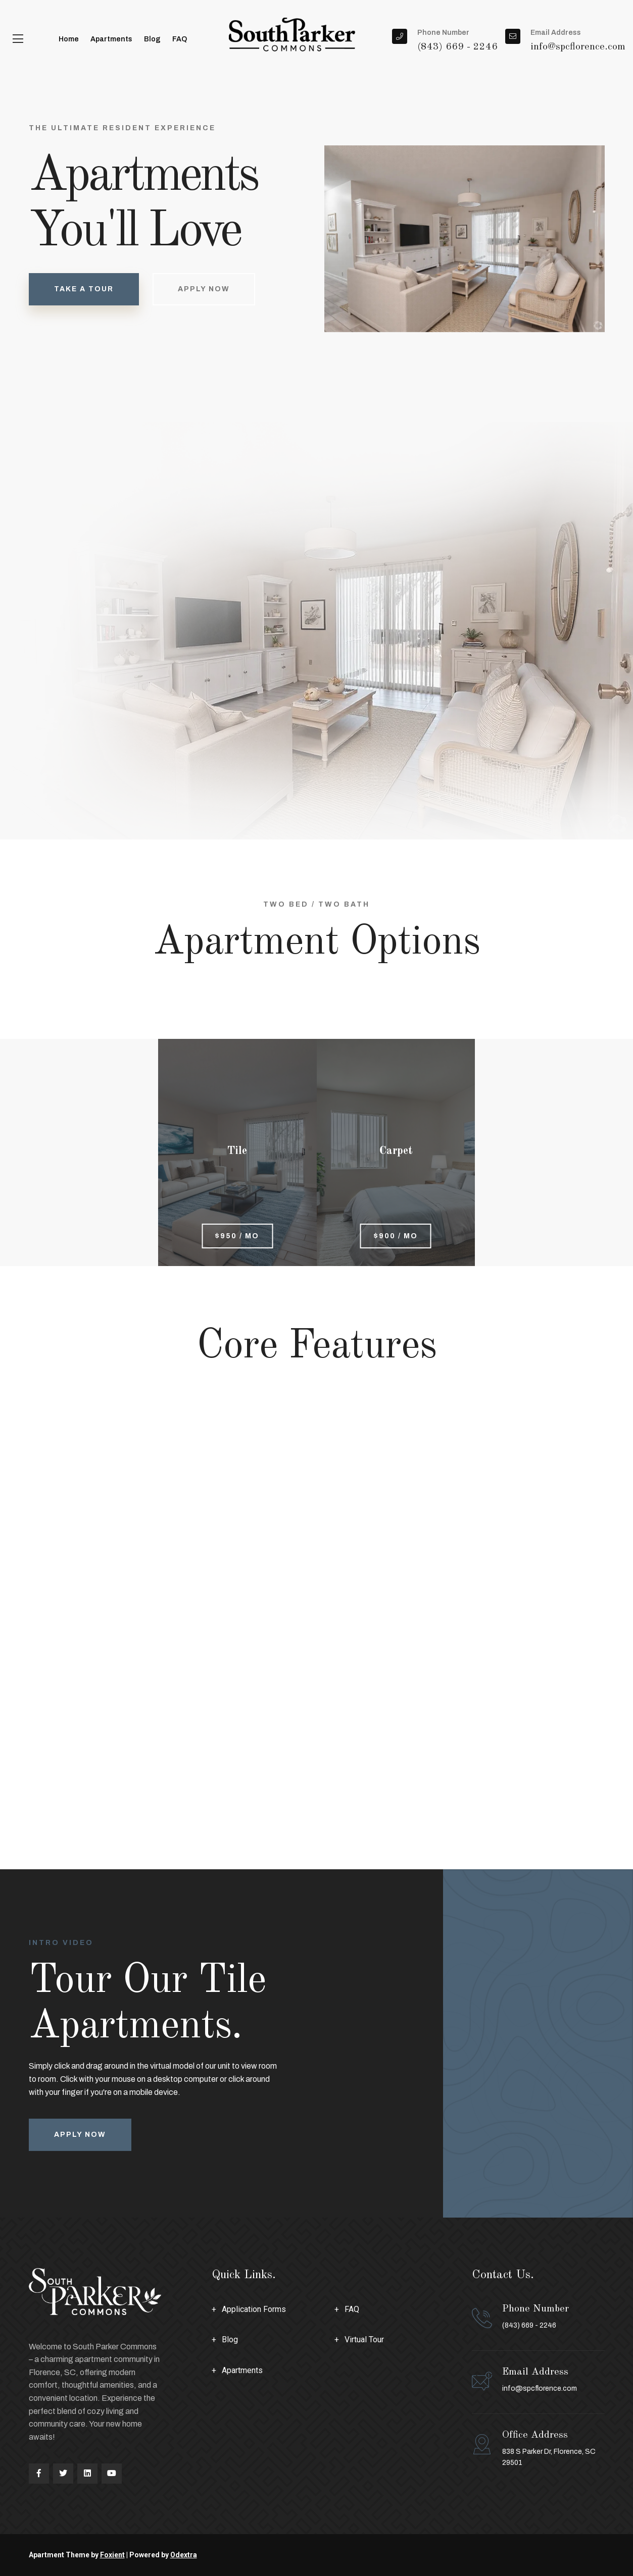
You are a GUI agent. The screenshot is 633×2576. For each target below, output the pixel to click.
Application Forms (254, 2309)
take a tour (84, 289)
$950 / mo (237, 1236)
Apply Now (204, 289)
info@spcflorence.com (539, 2388)
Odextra (183, 2555)
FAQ (179, 39)
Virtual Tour (364, 2339)
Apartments (111, 39)
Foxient (112, 2555)
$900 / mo (396, 1236)
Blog (152, 39)
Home (69, 39)
